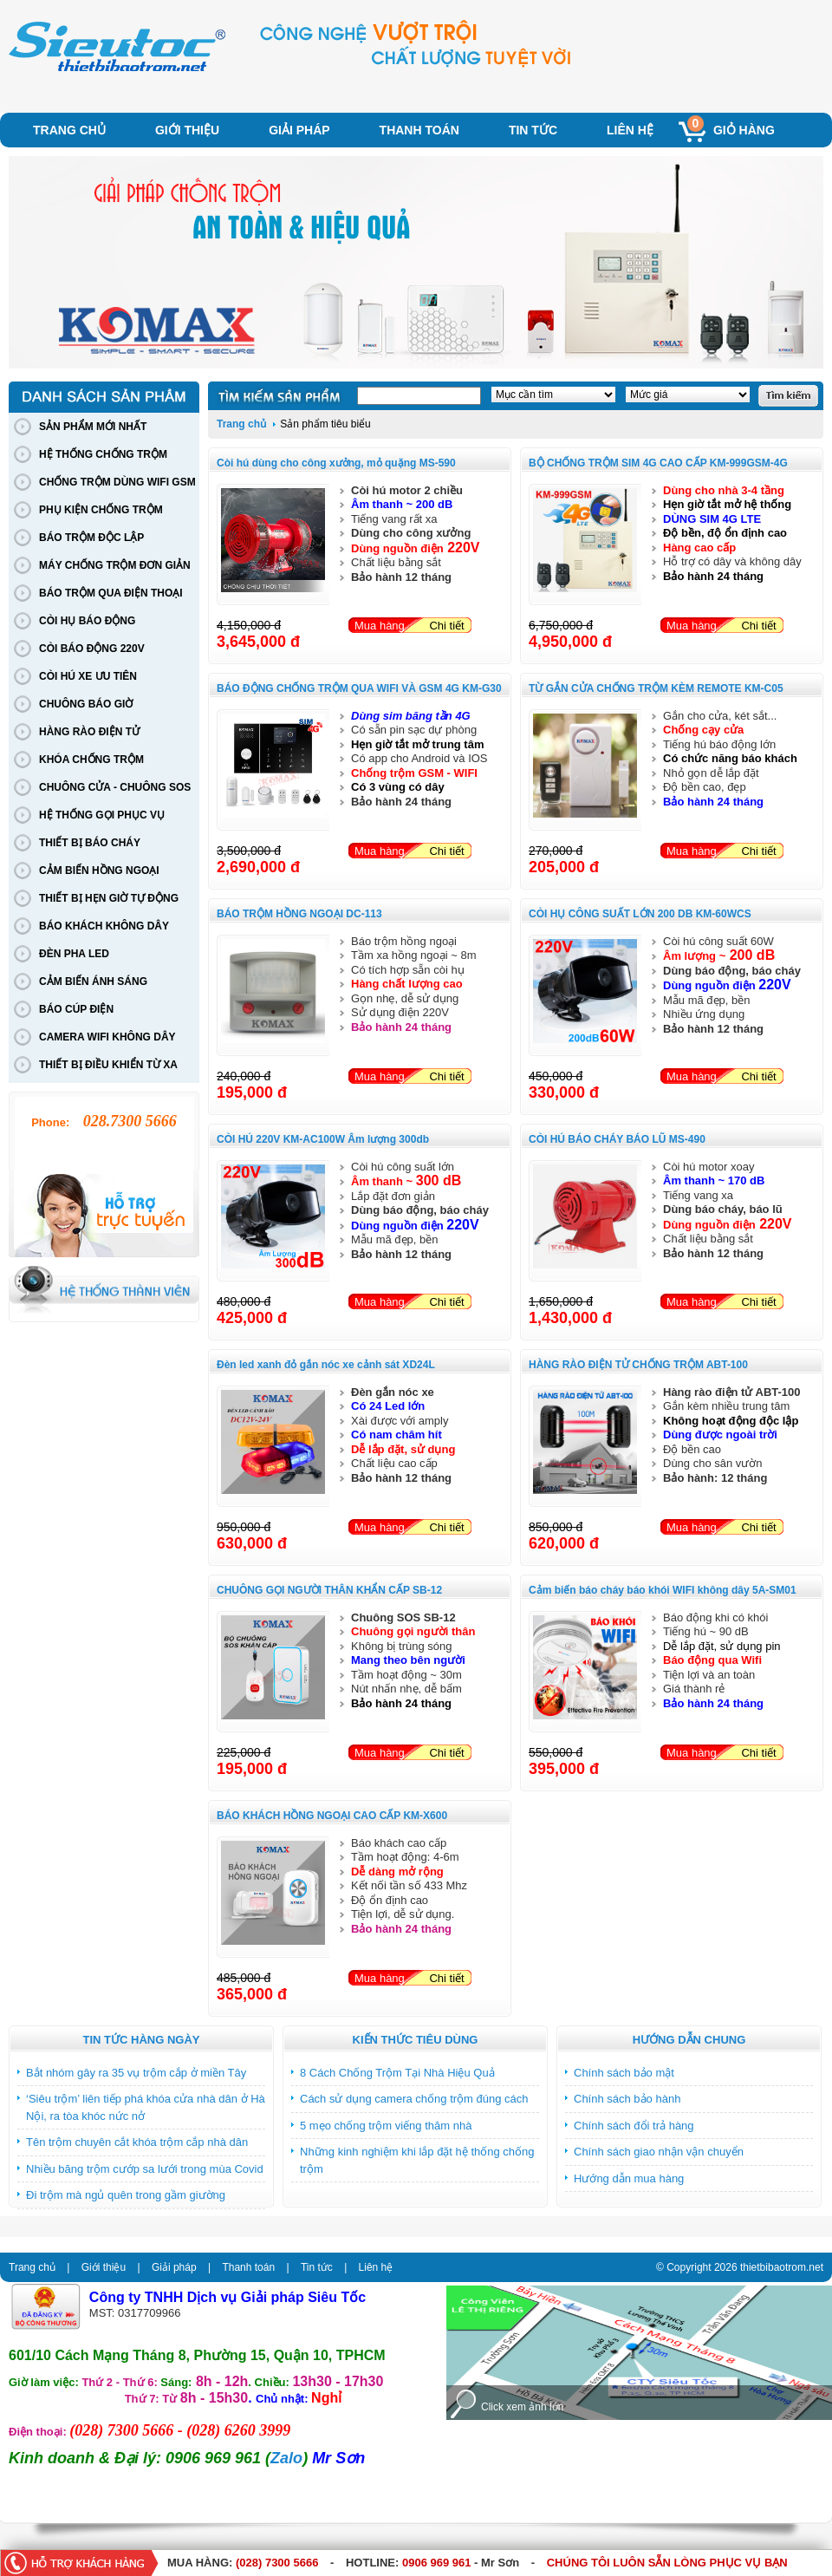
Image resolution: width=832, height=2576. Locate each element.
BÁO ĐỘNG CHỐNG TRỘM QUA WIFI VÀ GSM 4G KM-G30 (359, 688)
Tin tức (533, 130)
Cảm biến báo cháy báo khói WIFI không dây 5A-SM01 (662, 1590)
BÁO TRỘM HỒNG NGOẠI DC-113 (299, 914)
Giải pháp (299, 130)
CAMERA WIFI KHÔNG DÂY (107, 1037)
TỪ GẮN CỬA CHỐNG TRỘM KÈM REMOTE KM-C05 (656, 688)
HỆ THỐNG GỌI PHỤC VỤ (102, 815)
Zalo (286, 2458)
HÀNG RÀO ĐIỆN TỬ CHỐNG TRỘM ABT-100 (638, 1365)
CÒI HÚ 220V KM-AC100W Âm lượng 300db (323, 1139)
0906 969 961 (436, 2562)
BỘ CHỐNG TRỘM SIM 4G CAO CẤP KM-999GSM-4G (658, 463)
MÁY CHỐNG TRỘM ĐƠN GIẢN (115, 565)
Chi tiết (446, 625)
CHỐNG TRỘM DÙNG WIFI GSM (117, 482)
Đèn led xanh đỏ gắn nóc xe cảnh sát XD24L (326, 1365)
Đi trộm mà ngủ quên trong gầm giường (125, 2194)
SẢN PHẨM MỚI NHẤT (92, 427)
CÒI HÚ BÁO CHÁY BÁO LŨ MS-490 (617, 1139)
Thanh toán (419, 130)
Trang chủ (69, 130)
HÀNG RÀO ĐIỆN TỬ (89, 732)
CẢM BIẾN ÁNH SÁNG (93, 981)
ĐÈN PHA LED (74, 954)
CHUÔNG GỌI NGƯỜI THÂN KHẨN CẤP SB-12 (329, 1590)
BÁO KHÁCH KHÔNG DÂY (104, 926)
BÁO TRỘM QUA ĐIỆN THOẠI (111, 593)
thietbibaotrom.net (781, 2267)
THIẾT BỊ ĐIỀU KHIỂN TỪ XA (108, 1065)
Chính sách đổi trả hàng (634, 2125)
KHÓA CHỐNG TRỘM (91, 759)
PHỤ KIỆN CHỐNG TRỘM (101, 510)
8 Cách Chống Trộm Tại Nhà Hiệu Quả (397, 2072)
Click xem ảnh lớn (522, 2407)
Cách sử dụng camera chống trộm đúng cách (414, 2098)
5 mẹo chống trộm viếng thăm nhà (385, 2125)
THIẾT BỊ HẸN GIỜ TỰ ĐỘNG (109, 898)
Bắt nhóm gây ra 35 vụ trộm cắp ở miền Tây (136, 2072)
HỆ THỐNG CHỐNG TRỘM (103, 454)
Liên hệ (630, 130)
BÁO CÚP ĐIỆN (76, 1009)
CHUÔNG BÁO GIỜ (86, 704)
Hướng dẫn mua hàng (629, 2178)
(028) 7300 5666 (277, 2562)
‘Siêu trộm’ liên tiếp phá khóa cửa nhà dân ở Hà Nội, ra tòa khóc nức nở (145, 2107)
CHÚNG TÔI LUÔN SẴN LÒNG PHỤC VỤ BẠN (667, 2562)
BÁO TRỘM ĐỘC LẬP (91, 538)
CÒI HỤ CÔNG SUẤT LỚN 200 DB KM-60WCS (640, 914)
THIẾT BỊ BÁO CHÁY (89, 843)
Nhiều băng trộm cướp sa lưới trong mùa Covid (144, 2168)
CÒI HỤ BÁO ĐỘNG (87, 621)
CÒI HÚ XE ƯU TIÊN (88, 676)
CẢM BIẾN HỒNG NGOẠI (99, 870)
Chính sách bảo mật (624, 2072)
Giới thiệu (187, 130)
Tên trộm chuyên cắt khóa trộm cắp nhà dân (137, 2142)
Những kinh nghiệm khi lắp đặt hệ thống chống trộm (417, 2160)
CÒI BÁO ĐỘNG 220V (92, 648)
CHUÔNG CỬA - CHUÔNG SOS (115, 787)
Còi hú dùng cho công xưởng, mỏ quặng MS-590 (336, 463)
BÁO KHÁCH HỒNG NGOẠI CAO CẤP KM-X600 (332, 1816)
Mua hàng (379, 625)
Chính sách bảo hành (627, 2098)
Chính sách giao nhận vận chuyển (659, 2151)
